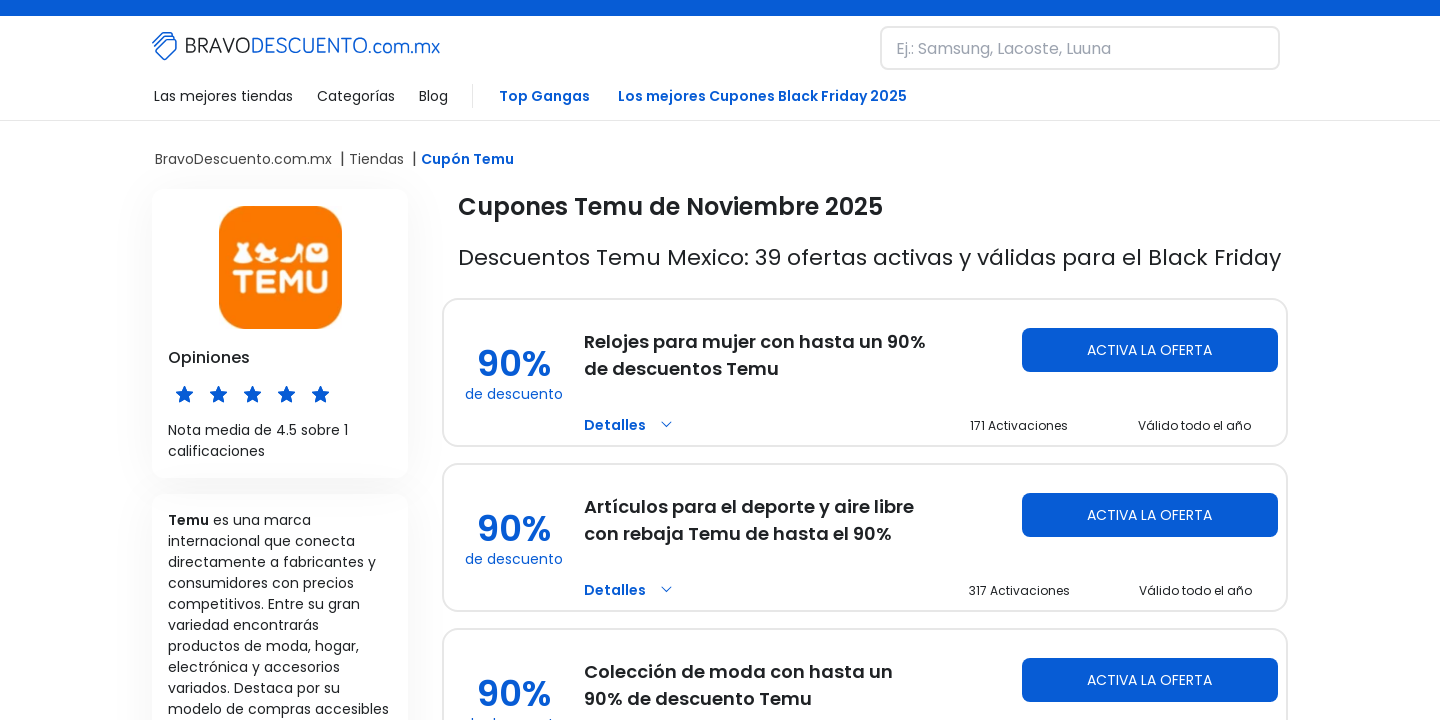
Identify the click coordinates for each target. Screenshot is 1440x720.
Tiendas (376, 159)
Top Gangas (544, 96)
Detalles (631, 425)
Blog (433, 96)
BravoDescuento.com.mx (243, 159)
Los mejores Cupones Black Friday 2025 (762, 96)
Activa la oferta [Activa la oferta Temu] (1149, 350)
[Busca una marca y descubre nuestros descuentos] (1080, 48)
